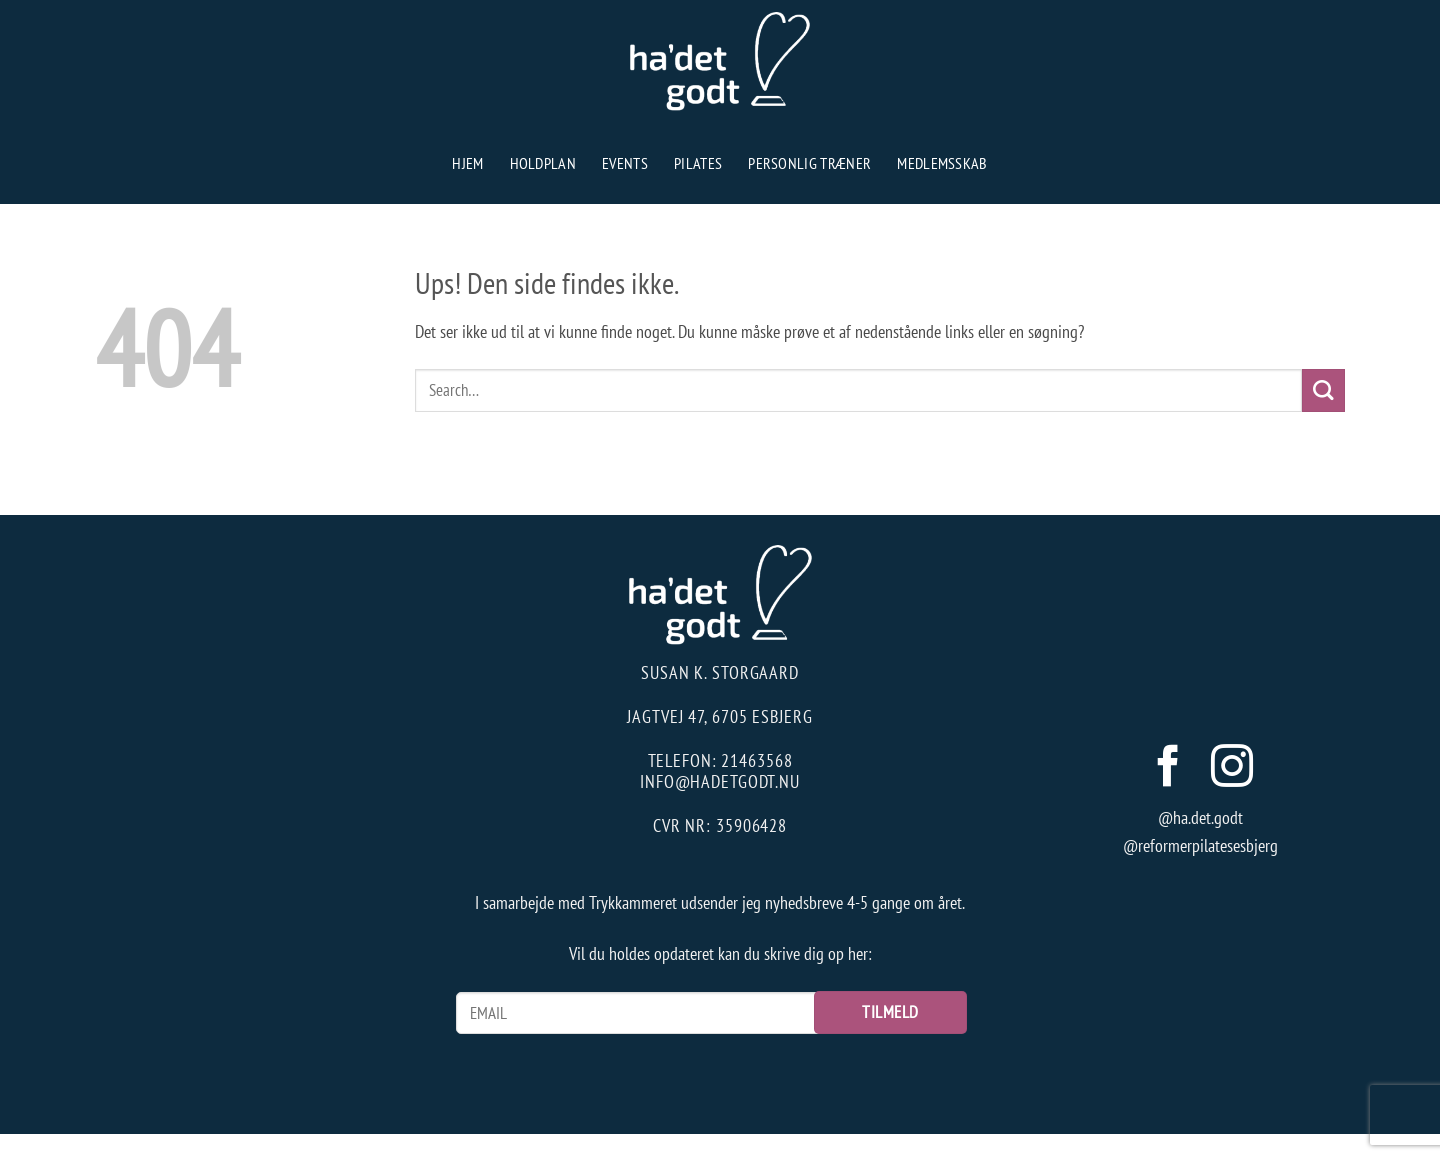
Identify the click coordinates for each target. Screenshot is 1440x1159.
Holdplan (543, 163)
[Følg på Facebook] (1168, 769)
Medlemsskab (942, 163)
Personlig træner (809, 163)
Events (625, 163)
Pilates (698, 163)
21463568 (756, 760)
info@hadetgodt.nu (720, 781)
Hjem (467, 163)
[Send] (1323, 390)
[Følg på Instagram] (1232, 769)
